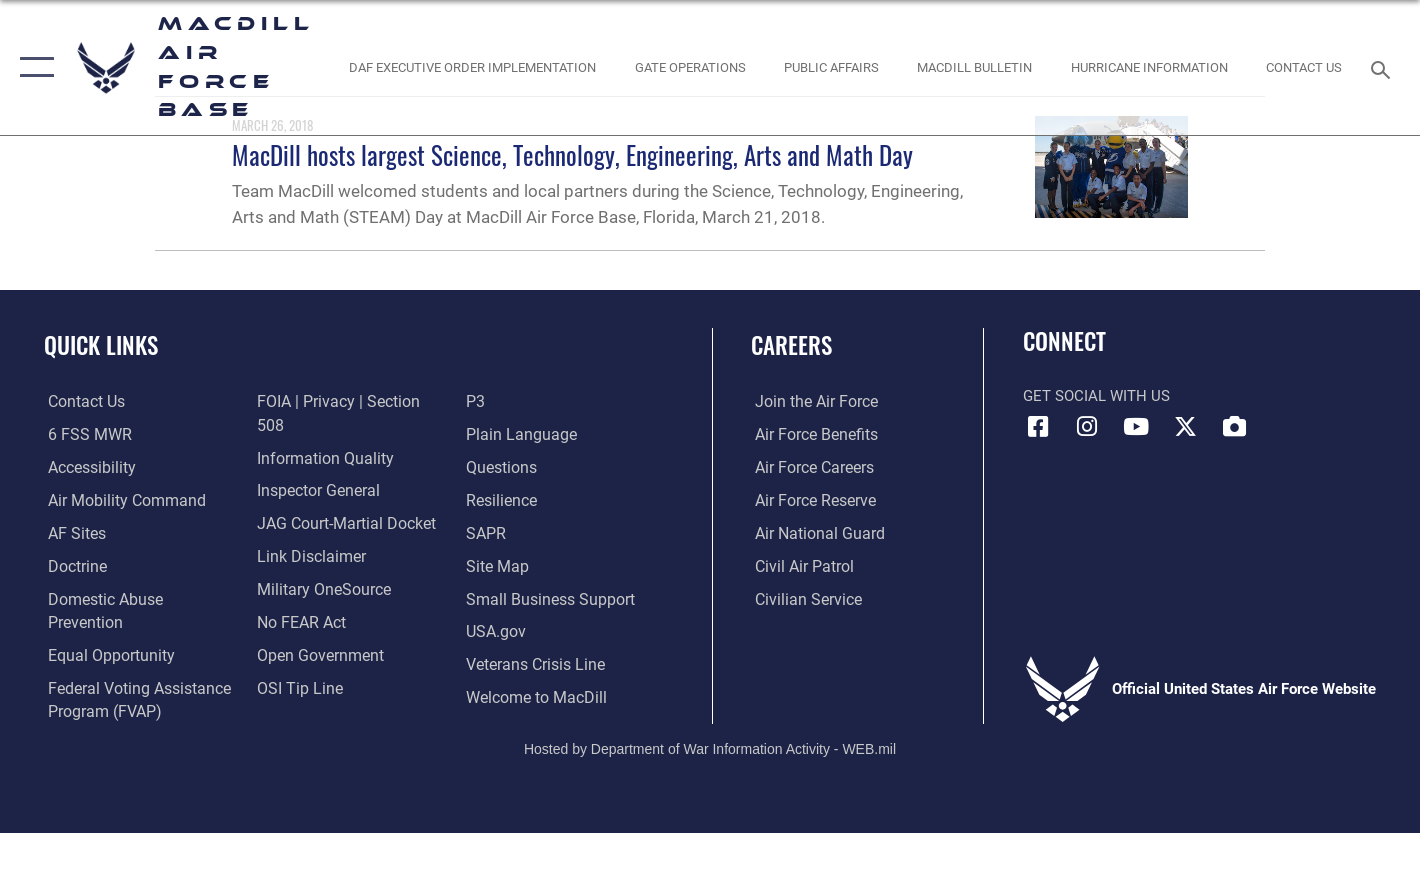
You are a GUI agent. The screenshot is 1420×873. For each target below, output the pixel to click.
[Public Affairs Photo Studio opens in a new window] (832, 67)
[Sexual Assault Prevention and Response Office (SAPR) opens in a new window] (485, 500)
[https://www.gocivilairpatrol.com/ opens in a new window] (799, 566)
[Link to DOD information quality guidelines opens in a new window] (319, 435)
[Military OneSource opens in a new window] (318, 566)
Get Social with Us (1096, 396)
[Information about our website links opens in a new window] (307, 533)
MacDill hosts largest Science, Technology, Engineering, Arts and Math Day (572, 154)
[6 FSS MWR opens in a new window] (82, 435)
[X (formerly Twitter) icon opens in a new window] (1185, 427)
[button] (32, 67)
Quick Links (101, 345)
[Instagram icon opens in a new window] (1087, 427)
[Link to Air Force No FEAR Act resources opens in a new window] (298, 598)
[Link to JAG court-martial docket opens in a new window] (341, 500)
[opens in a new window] (1149, 67)
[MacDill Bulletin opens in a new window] (975, 67)
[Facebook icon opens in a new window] (1038, 427)
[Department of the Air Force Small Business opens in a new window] (546, 566)
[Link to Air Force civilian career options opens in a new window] (802, 598)
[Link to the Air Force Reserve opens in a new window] (810, 500)
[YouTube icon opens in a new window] (1136, 427)
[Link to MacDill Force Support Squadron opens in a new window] (535, 664)
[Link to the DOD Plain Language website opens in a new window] (517, 402)
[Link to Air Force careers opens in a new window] (809, 468)
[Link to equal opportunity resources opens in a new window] (103, 631)
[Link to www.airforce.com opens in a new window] (810, 402)
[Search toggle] (1383, 68)
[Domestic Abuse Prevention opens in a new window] (137, 598)
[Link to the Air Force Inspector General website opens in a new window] (314, 468)
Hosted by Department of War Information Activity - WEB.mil (710, 733)
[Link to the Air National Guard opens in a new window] (812, 533)
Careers (791, 345)
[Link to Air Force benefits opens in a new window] (810, 435)
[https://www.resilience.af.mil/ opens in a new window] (501, 468)
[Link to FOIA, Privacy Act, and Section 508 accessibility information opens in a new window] (346, 402)
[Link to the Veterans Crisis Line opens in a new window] (534, 631)
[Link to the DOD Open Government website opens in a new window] (314, 631)
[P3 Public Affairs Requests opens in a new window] (263, 696)
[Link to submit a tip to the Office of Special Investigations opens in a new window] (295, 664)
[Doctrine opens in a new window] (72, 566)
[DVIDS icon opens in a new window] (1234, 427)
